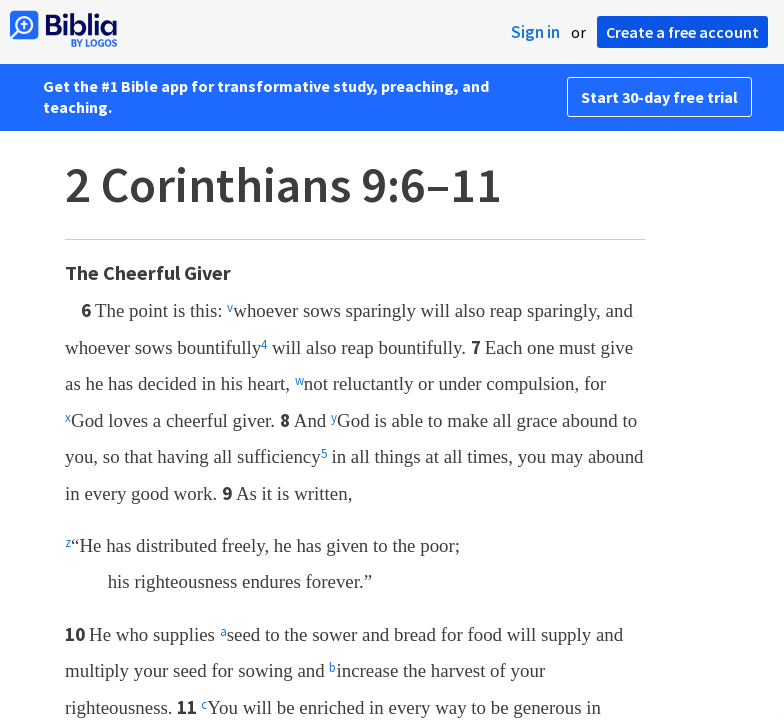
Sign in (535, 32)
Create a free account (682, 32)
